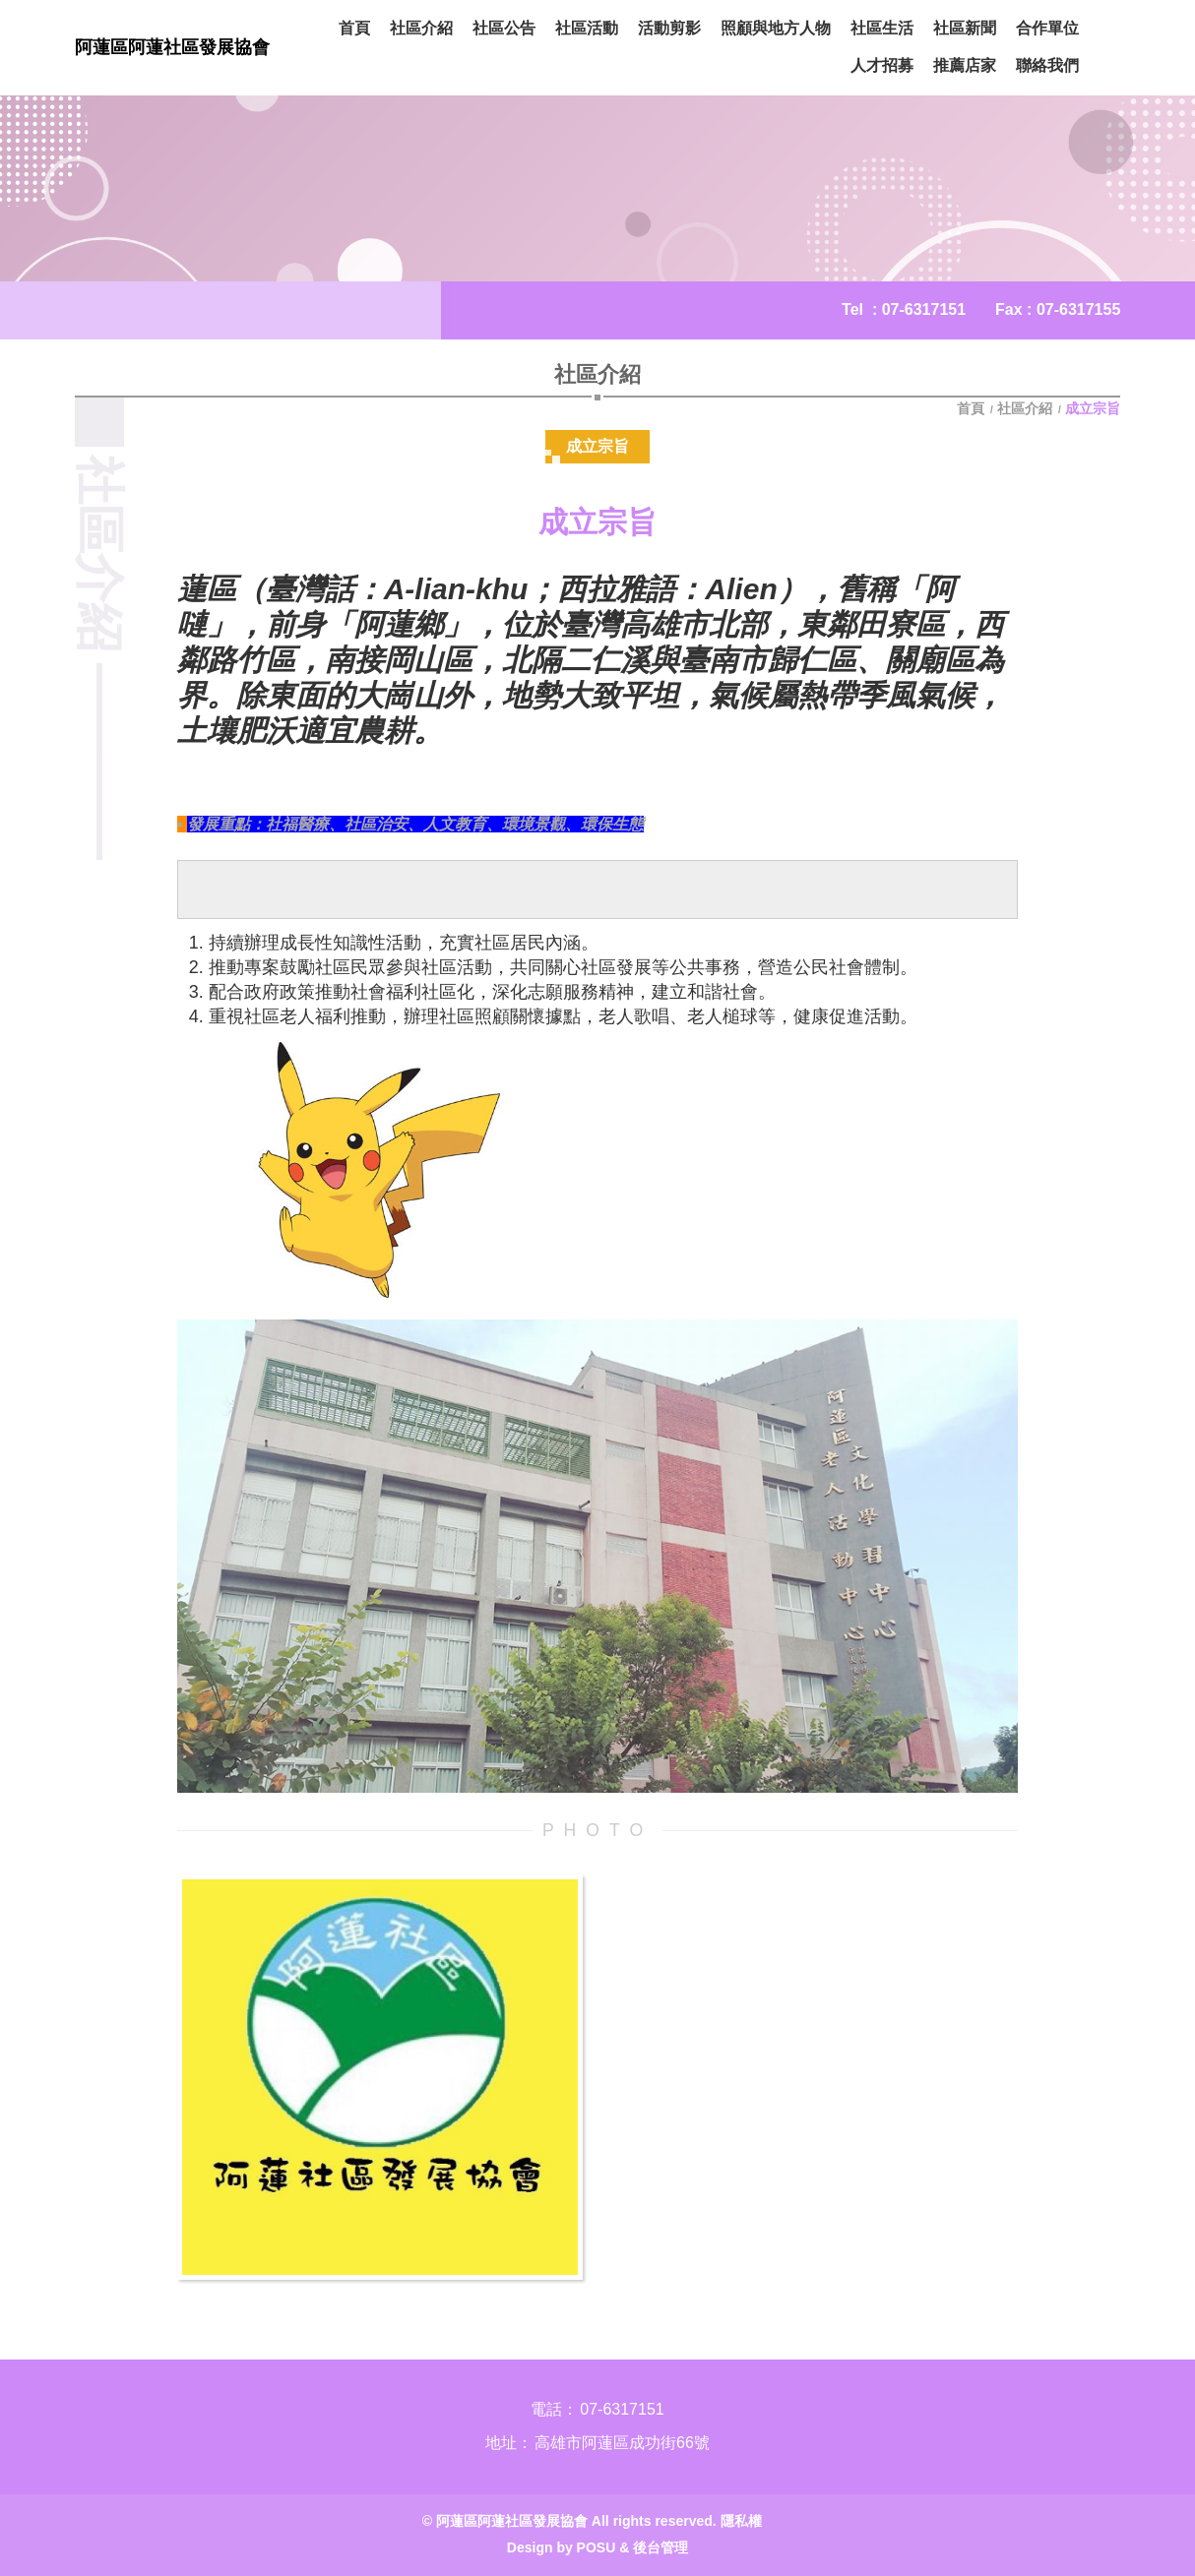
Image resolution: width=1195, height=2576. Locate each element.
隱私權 (741, 2521)
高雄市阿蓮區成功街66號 (622, 2442)
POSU (596, 2547)
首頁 (972, 408)
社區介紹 (1024, 408)
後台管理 (660, 2547)
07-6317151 (924, 309)
